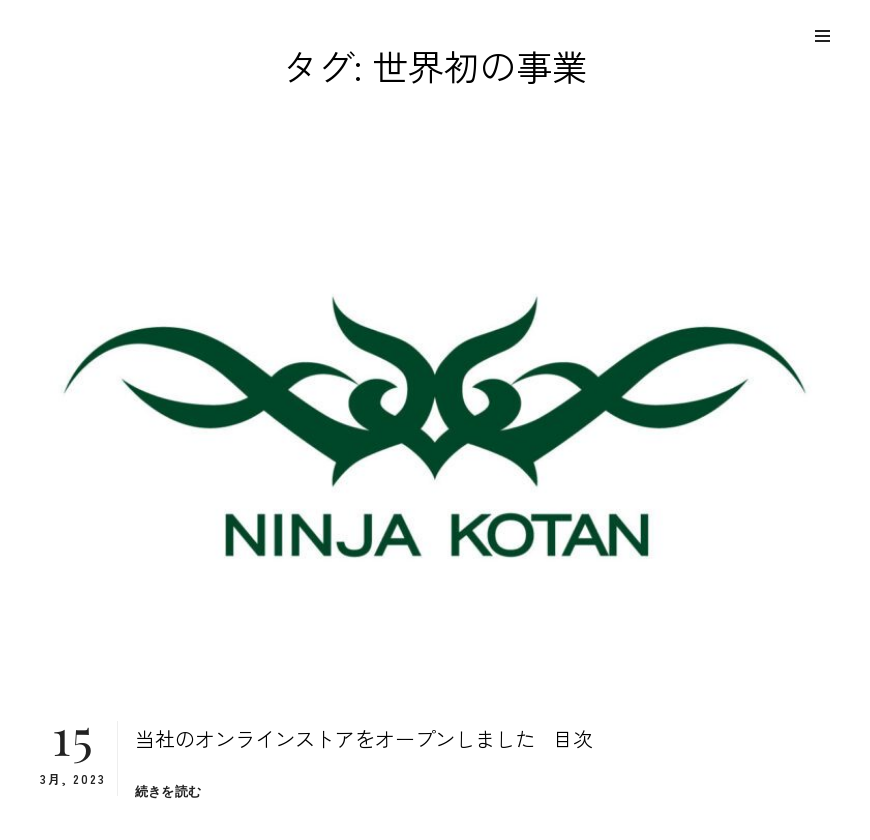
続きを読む (168, 791)
